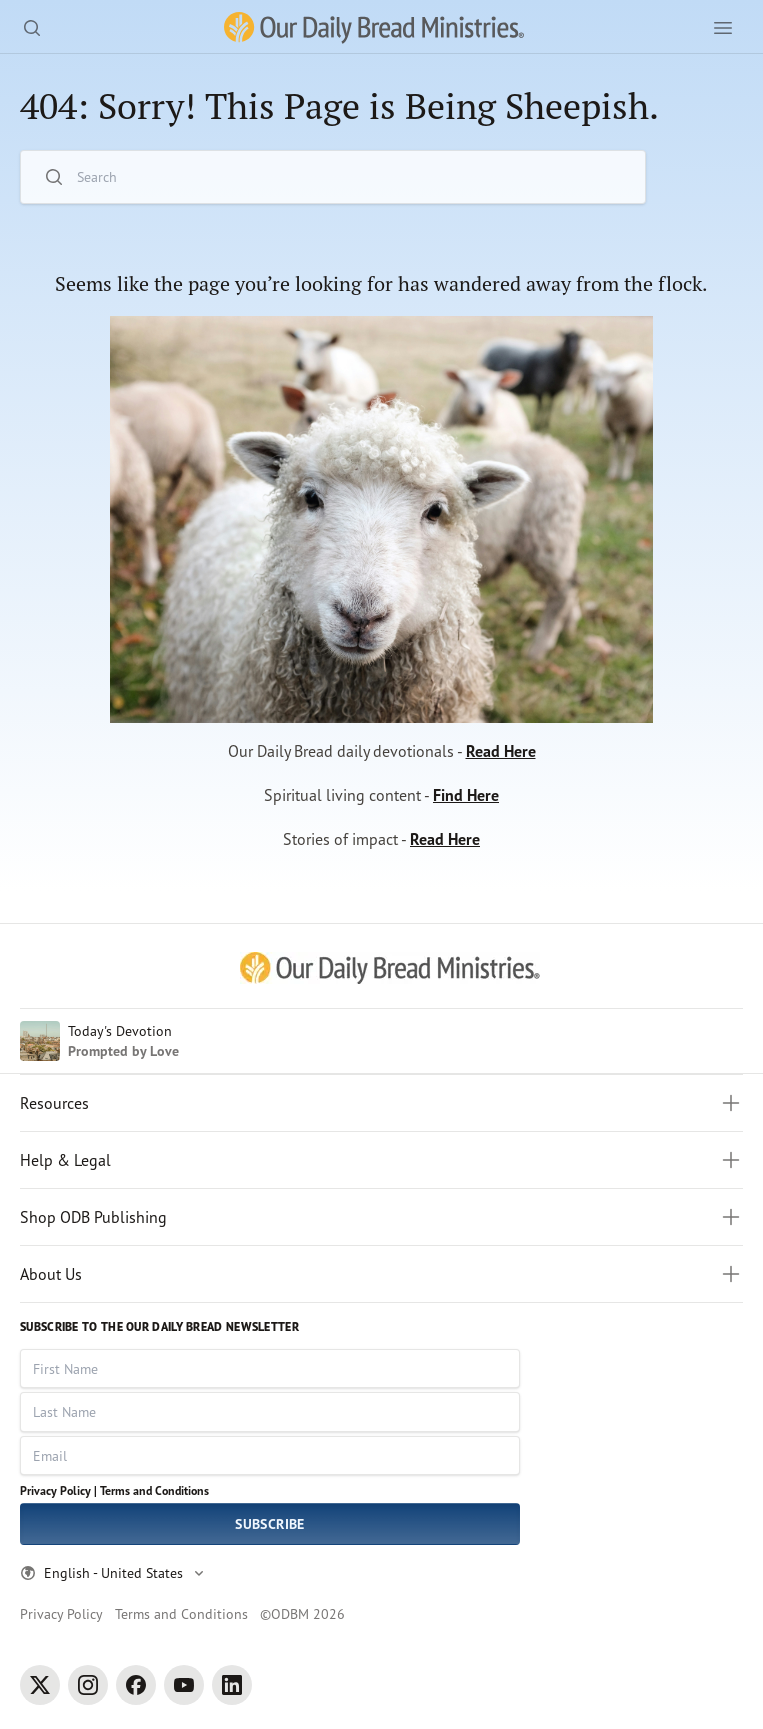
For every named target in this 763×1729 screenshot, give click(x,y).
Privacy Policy (61, 1613)
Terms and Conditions (154, 1490)
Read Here (501, 751)
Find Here (466, 795)
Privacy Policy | (58, 1490)
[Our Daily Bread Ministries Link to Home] (374, 28)
